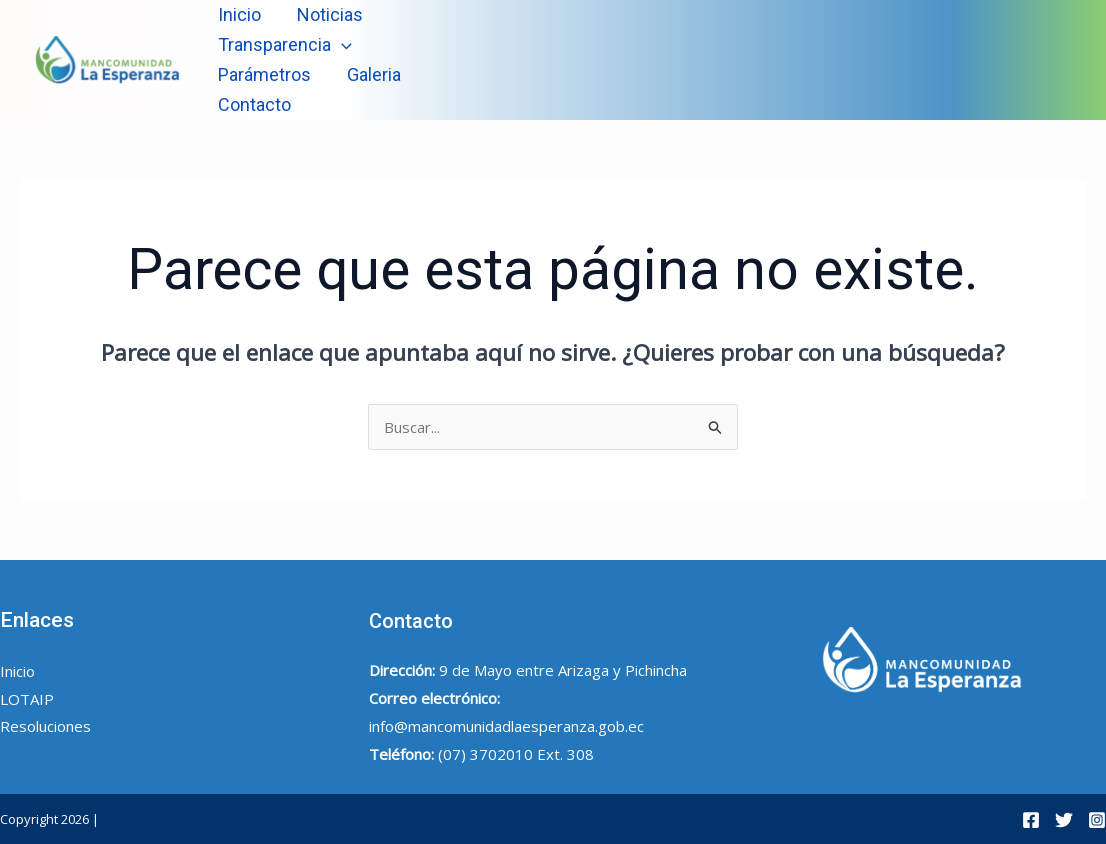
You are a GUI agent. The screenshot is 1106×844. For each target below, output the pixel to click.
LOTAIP (27, 699)
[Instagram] (1097, 820)
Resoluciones (45, 726)
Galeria (374, 74)
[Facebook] (1031, 820)
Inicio (239, 14)
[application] (341, 45)
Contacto (254, 104)
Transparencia (285, 45)
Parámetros (264, 74)
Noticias (330, 14)
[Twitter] (1064, 820)
